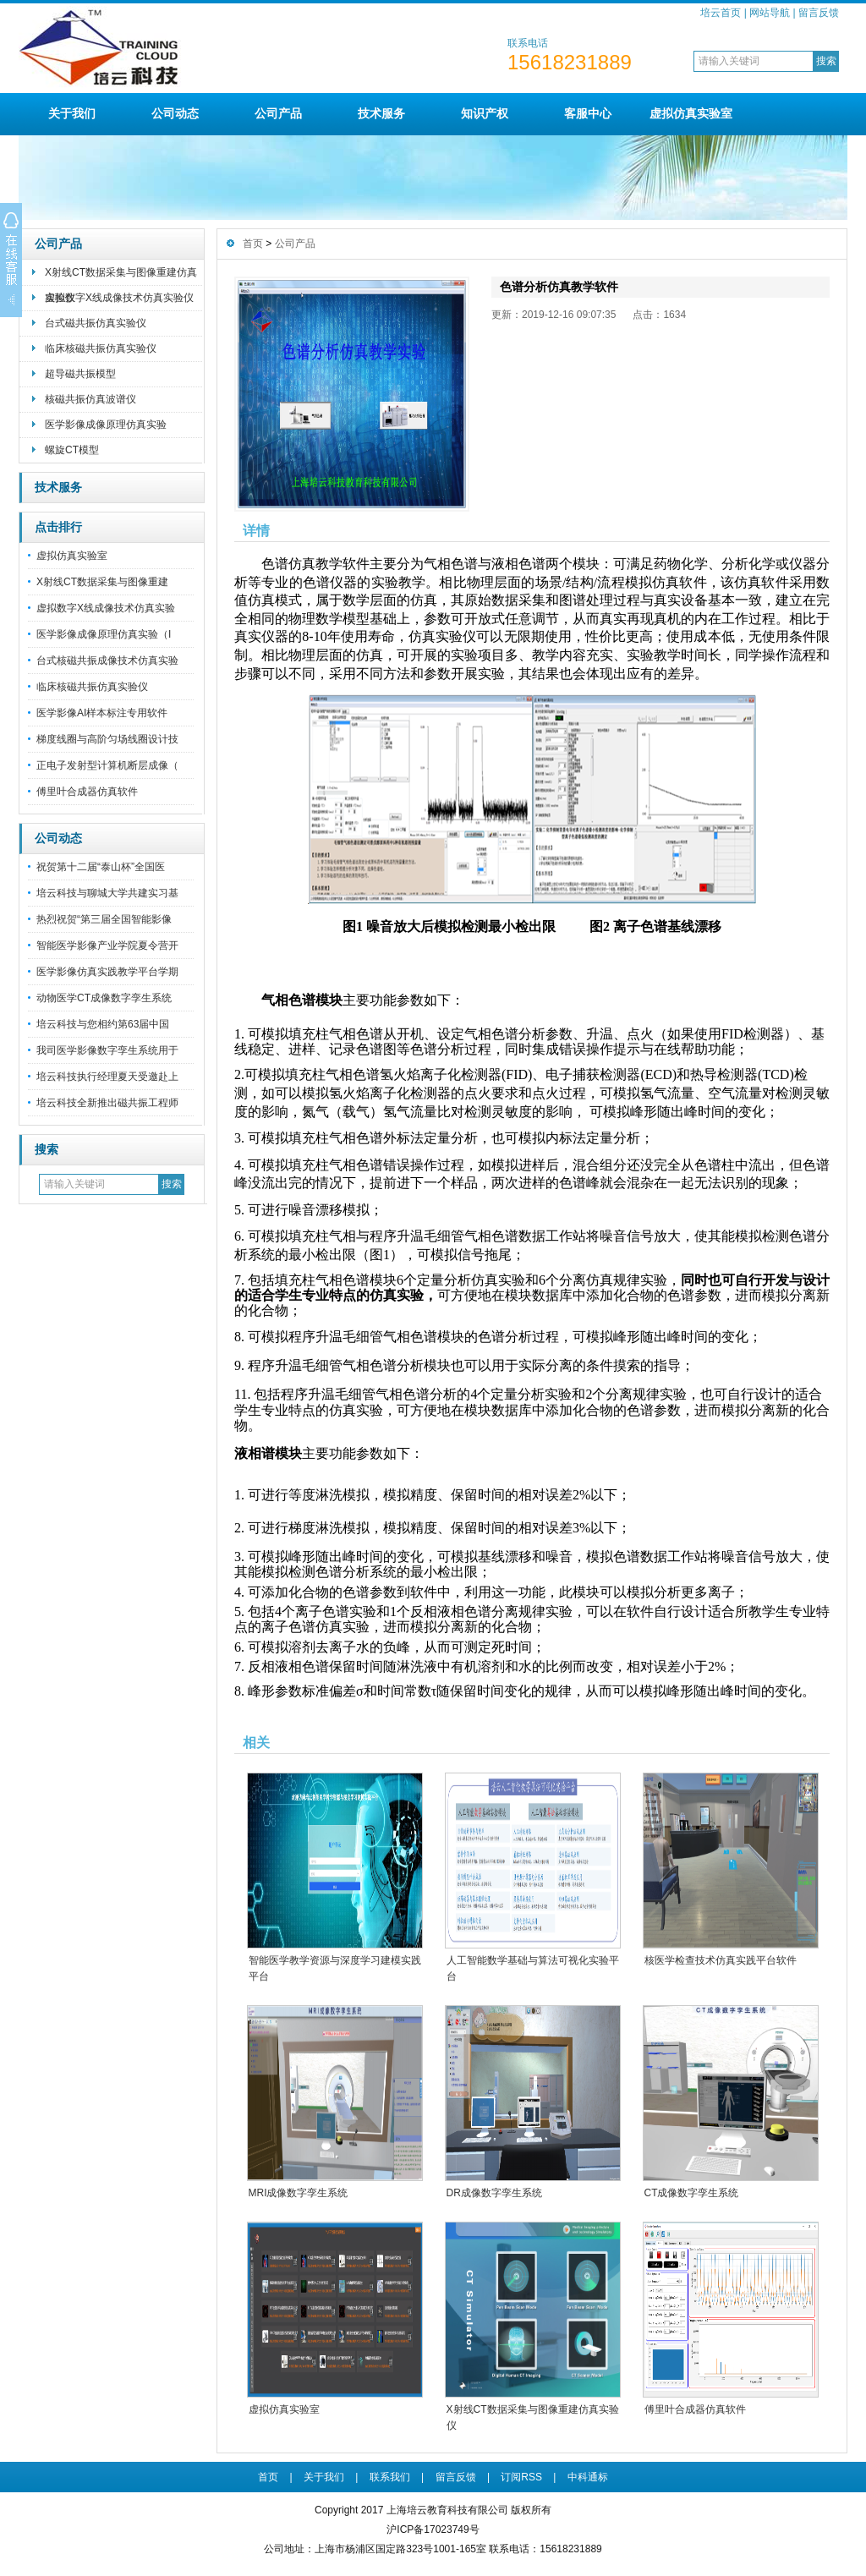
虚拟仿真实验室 (691, 113)
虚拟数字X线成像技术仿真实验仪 (119, 298)
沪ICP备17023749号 (432, 2529)
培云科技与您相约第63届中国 (102, 1024)
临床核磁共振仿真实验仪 (100, 348)
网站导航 (769, 13)
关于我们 (72, 113)
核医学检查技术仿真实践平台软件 (720, 1960)
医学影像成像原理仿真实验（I (103, 634)
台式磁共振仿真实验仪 (95, 323)
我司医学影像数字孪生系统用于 (107, 1050)
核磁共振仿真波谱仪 (90, 399)
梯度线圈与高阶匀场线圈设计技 (107, 739)
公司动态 (175, 113)
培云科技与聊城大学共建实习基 (107, 893)
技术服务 (381, 113)
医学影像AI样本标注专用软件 (101, 713)
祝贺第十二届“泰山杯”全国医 (100, 867)
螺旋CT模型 (72, 450)
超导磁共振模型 (80, 374)
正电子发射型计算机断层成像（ (107, 765)
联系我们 (390, 2477)
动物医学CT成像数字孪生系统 (104, 998)
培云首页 (720, 13)
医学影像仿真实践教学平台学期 (107, 972)
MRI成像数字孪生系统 (298, 2193)
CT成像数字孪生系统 (691, 2193)
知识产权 (484, 113)
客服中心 (587, 113)
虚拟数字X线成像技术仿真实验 (105, 608)
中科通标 (587, 2477)
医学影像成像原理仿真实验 (106, 424)
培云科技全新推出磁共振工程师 (107, 1103)
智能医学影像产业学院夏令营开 (107, 945)
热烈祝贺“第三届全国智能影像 (104, 919)
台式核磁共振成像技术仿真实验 (107, 660)
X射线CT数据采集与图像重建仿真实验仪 (121, 276)
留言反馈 (818, 13)
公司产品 (278, 113)
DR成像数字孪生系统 (494, 2193)
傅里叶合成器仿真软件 (87, 791)
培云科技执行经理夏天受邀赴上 (107, 1076)
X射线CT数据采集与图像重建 (102, 582)
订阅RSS (521, 2477)
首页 (253, 243)
